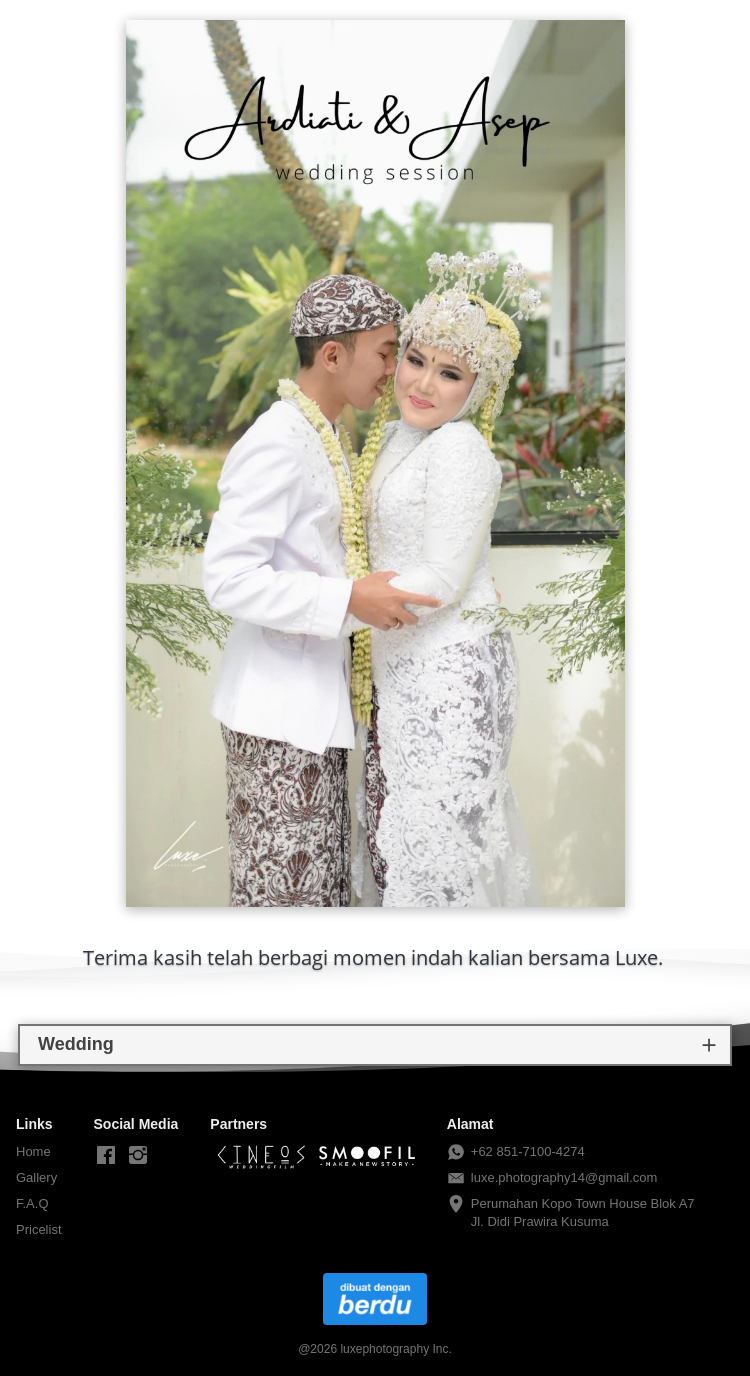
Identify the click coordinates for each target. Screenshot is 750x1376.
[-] (106, 1156)
